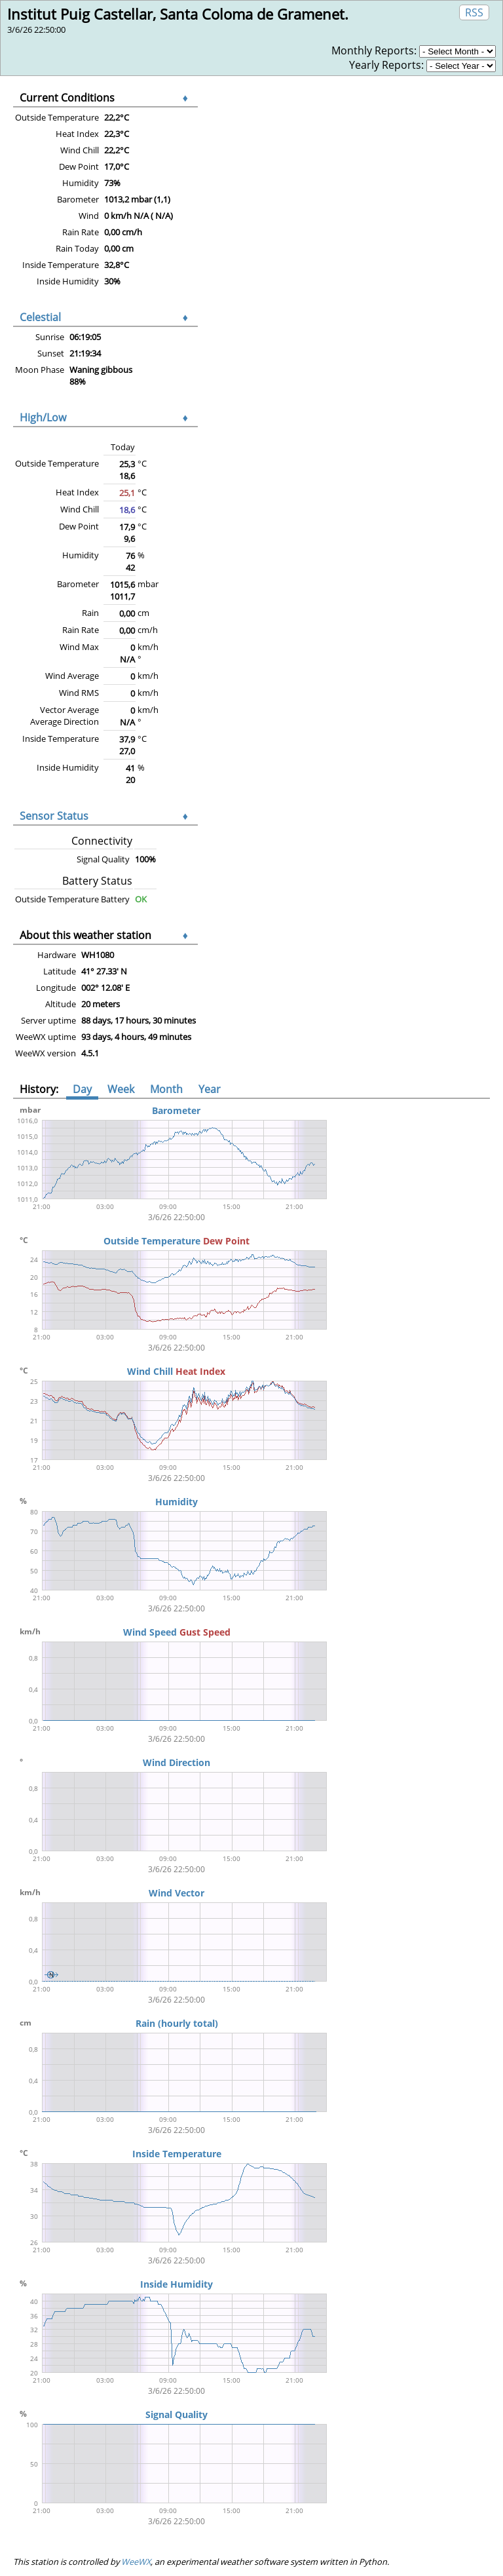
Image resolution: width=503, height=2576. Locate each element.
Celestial (40, 317)
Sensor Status (54, 816)
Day (82, 1089)
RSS (474, 12)
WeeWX (136, 2561)
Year (209, 1089)
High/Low (43, 417)
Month (166, 1089)
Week (120, 1089)
